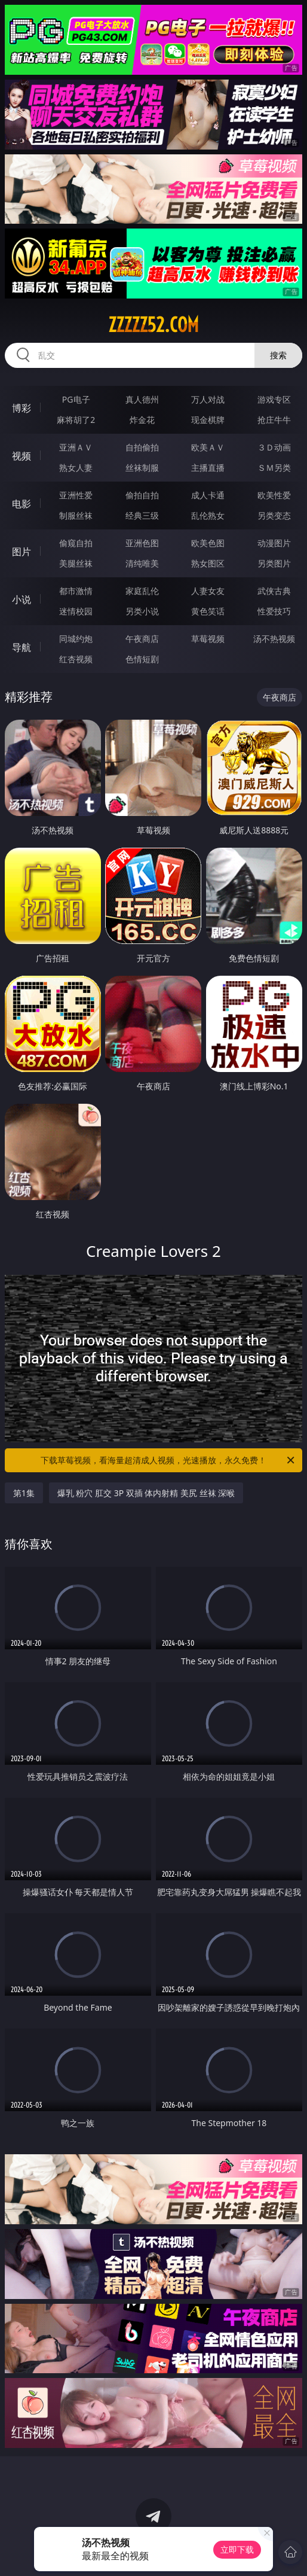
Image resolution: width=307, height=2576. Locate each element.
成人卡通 (208, 495)
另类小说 (142, 611)
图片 (21, 551)
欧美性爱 (274, 495)
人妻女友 (208, 590)
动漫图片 (274, 543)
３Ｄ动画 (274, 447)
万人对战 (208, 399)
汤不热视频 (274, 638)
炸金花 (142, 419)
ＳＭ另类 (274, 467)
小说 (21, 599)
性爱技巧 (274, 611)
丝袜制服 (142, 467)
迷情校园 (76, 611)
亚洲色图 (142, 543)
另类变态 (274, 515)
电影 (21, 503)
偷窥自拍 (76, 543)
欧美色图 (208, 543)
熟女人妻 (76, 467)
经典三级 (142, 515)
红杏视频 (76, 659)
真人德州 (142, 399)
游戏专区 (274, 399)
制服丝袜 (76, 515)
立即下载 (237, 2549)
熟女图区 (208, 563)
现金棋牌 (208, 419)
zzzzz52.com (153, 325)
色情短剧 (142, 659)
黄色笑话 (208, 611)
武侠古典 (274, 590)
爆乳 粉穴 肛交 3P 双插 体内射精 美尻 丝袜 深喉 (146, 1493)
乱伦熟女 (208, 515)
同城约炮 (76, 638)
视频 (21, 455)
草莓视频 (208, 638)
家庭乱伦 (142, 590)
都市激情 (76, 590)
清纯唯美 (142, 563)
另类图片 (274, 563)
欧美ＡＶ (208, 447)
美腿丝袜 (76, 563)
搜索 (278, 355)
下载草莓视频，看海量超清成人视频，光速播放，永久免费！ (168, 1460)
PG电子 (76, 399)
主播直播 (208, 467)
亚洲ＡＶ (76, 447)
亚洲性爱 (76, 495)
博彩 (21, 408)
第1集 (24, 1493)
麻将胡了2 (76, 419)
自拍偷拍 (142, 447)
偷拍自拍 (142, 495)
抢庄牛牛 (274, 419)
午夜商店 (142, 638)
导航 (21, 647)
